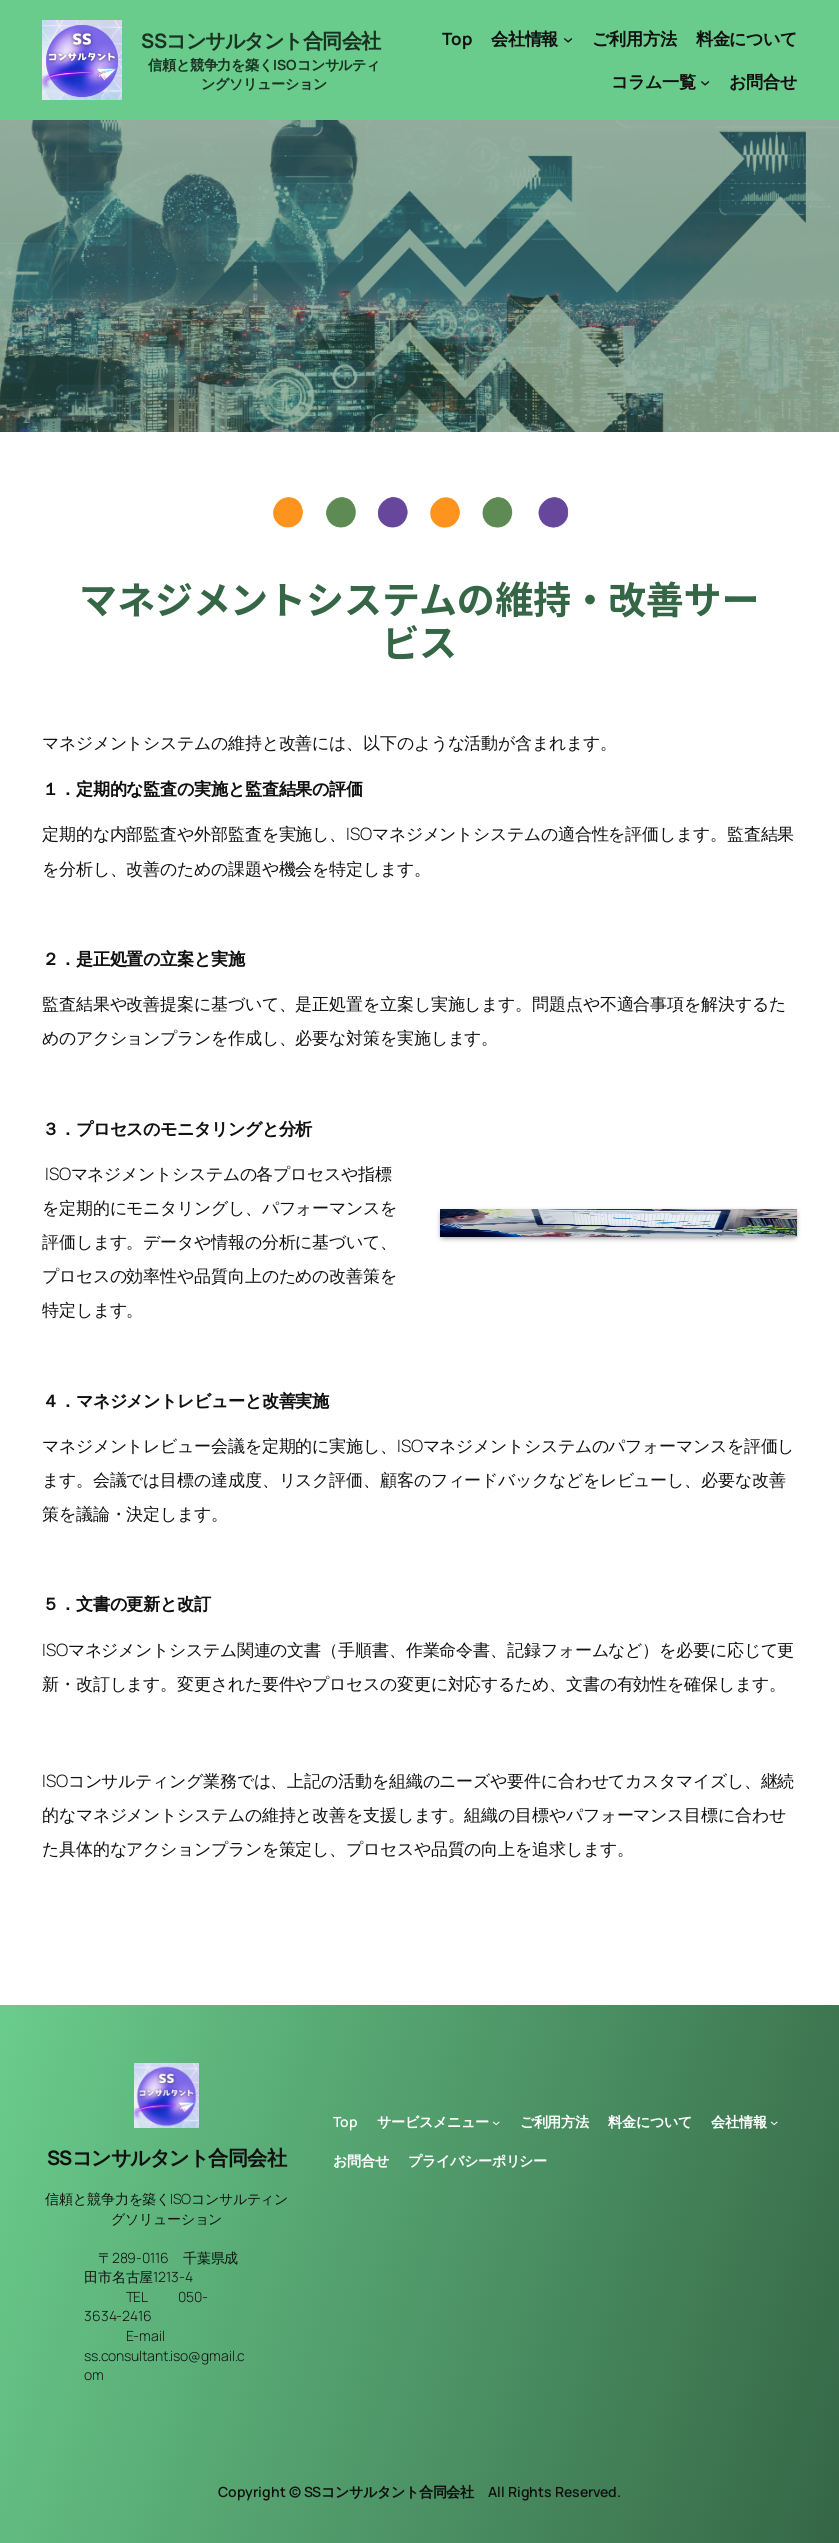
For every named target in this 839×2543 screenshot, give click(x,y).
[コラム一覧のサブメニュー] (705, 82)
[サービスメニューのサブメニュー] (496, 2122)
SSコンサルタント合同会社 (261, 40)
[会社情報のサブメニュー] (568, 39)
